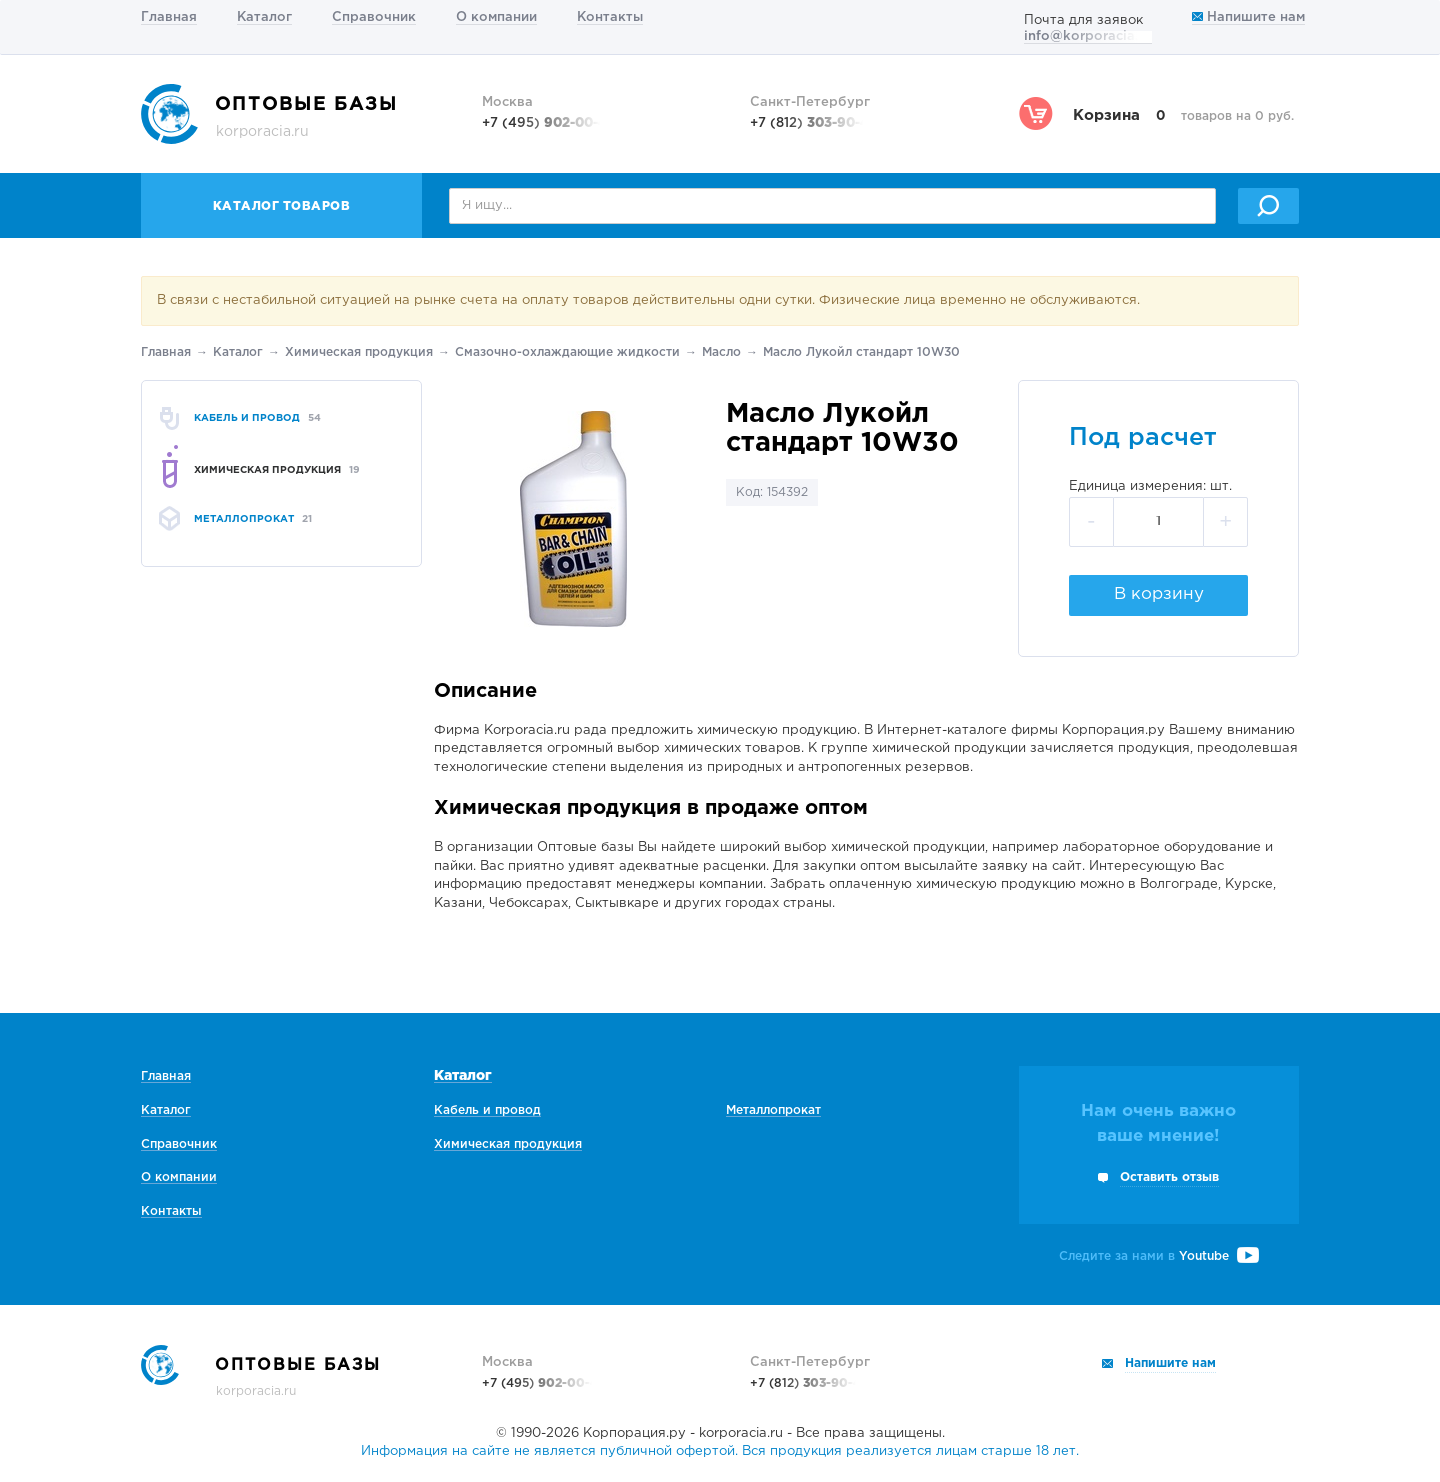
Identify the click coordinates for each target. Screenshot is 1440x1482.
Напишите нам (1248, 17)
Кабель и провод (487, 1110)
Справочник (374, 17)
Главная (169, 17)
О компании (496, 17)
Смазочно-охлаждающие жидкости (567, 352)
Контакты (610, 17)
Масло (721, 352)
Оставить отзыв (1169, 1177)
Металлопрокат (773, 1110)
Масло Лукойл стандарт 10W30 (861, 352)
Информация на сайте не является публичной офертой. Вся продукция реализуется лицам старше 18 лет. (720, 1451)
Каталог (264, 17)
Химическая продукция (359, 352)
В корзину (1159, 594)
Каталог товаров (282, 206)
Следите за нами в (1159, 1256)
